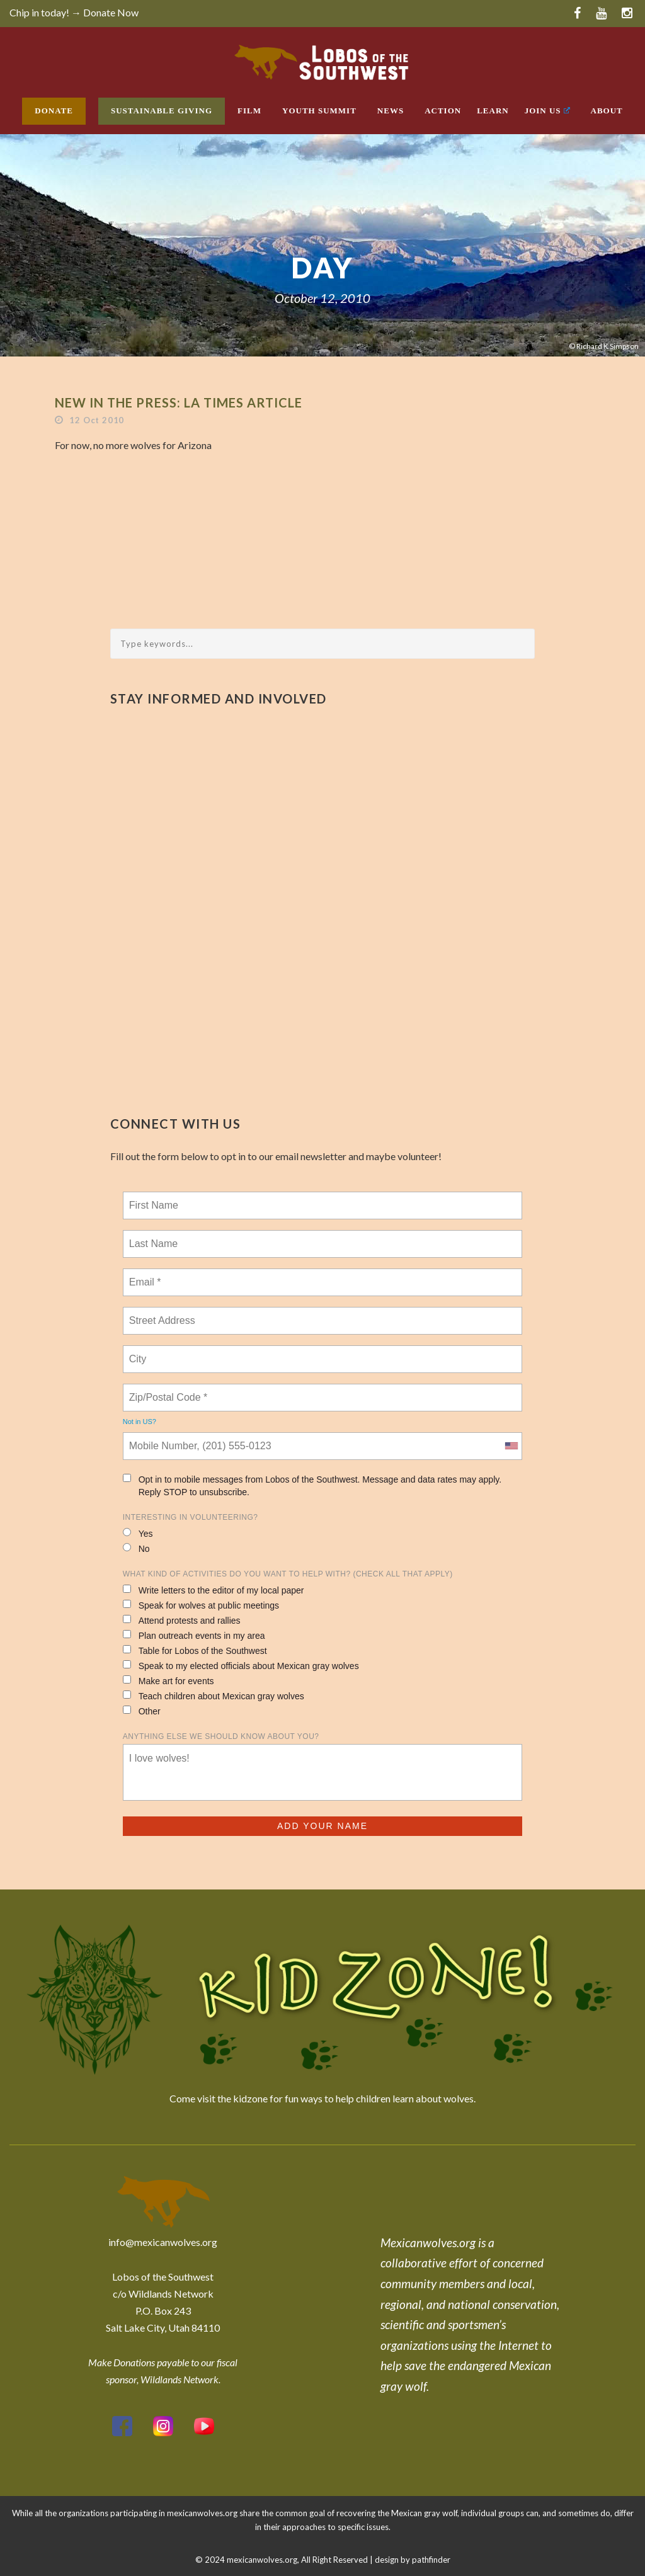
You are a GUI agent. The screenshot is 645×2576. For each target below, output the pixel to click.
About (607, 110)
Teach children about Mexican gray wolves (213, 1695)
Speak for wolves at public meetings (201, 1605)
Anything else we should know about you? (221, 1736)
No (136, 1548)
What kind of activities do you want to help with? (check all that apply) (288, 1574)
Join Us (547, 110)
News (390, 110)
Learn (493, 110)
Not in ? (139, 1421)
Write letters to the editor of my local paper (213, 1590)
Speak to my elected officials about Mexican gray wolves (241, 1665)
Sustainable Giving (161, 110)
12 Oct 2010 (96, 420)
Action (443, 110)
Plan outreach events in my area (194, 1635)
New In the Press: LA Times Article (178, 402)
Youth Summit (319, 110)
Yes (138, 1533)
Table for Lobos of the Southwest (195, 1650)
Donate (54, 110)
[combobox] (511, 1446)
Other (142, 1711)
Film (249, 110)
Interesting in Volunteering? (190, 1517)
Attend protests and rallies (182, 1620)
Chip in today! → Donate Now (74, 12)
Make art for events (168, 1680)
